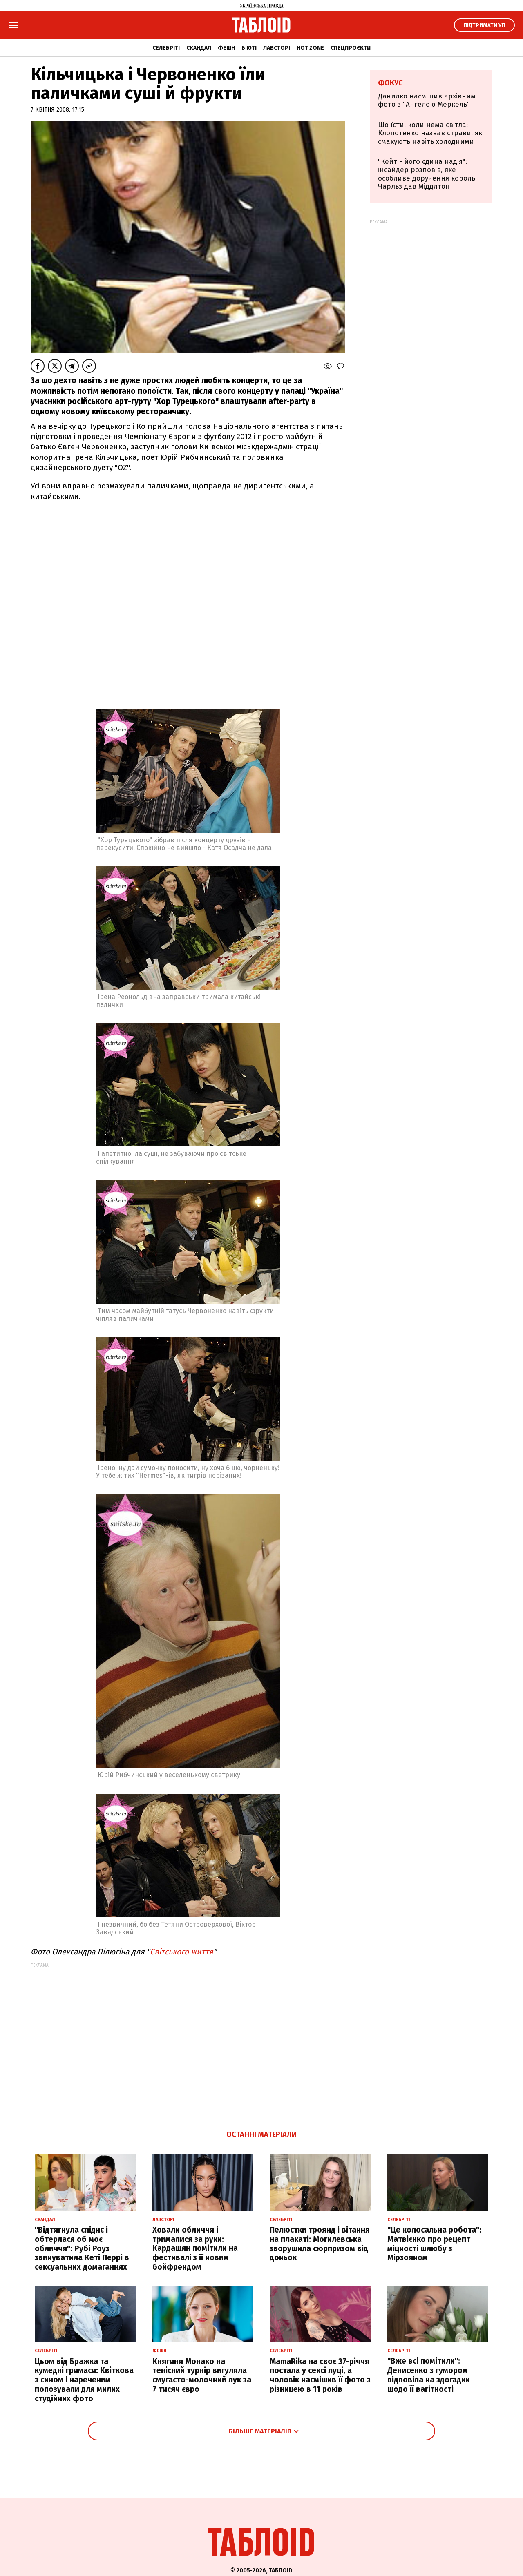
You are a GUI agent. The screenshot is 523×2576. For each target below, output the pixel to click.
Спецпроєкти (351, 48)
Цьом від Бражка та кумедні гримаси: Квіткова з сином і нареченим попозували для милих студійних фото (84, 2380)
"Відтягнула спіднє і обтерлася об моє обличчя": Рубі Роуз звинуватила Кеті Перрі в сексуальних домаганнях (82, 2248)
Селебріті (166, 48)
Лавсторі (276, 48)
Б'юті (249, 48)
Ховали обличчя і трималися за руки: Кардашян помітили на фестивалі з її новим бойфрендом (195, 2248)
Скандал (198, 48)
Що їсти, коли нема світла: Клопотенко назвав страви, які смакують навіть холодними (431, 133)
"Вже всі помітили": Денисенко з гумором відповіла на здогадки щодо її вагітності (428, 2374)
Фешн (226, 48)
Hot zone (310, 48)
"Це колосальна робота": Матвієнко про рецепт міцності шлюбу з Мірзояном (434, 2243)
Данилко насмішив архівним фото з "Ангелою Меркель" (427, 100)
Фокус (390, 82)
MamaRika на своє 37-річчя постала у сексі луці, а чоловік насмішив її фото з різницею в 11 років (320, 2375)
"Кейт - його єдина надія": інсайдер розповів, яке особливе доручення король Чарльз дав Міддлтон (426, 174)
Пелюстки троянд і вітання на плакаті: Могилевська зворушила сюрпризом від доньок (320, 2243)
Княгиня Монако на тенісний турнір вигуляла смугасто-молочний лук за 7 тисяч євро (201, 2375)
